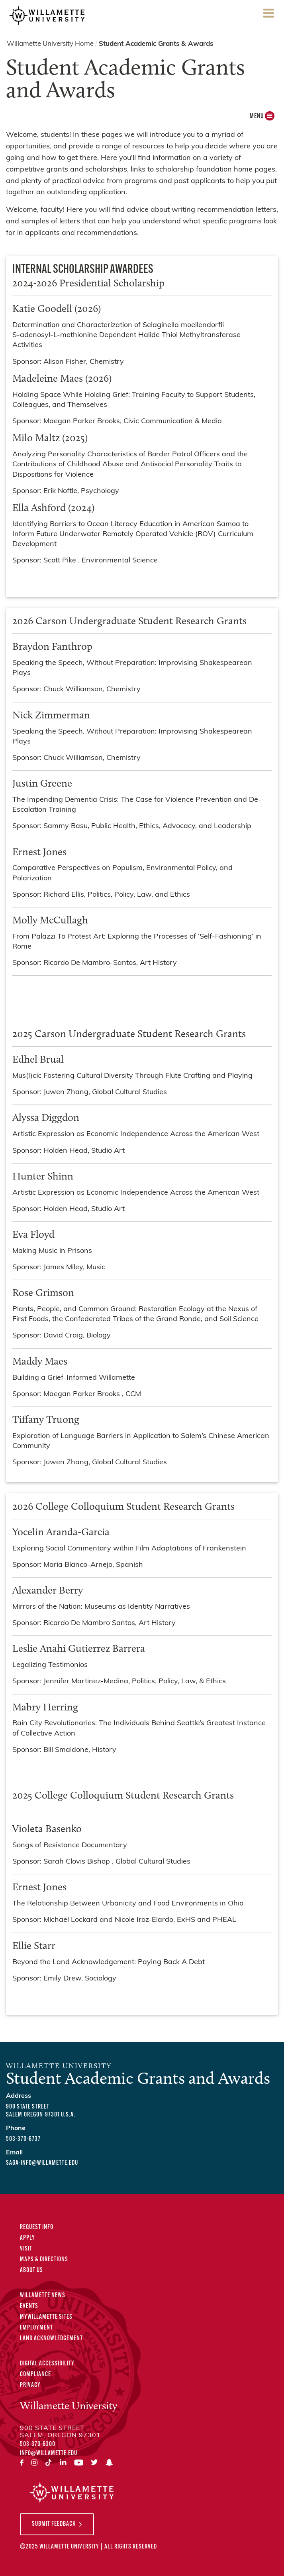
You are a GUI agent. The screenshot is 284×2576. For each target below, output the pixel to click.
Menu (268, 16)
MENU (261, 118)
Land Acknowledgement (51, 2338)
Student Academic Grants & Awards (156, 44)
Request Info (36, 2227)
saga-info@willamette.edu (42, 2163)
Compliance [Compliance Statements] (35, 2374)
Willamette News (42, 2295)
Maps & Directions (44, 2259)
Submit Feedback (54, 2524)
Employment (36, 2328)
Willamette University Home (50, 44)
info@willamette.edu (48, 2453)
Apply (27, 2238)
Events (29, 2306)
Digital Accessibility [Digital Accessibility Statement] (47, 2364)
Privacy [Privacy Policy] (30, 2385)
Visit (26, 2249)
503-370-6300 (37, 2444)
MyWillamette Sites (46, 2317)
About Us (31, 2270)
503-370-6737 (23, 2139)
